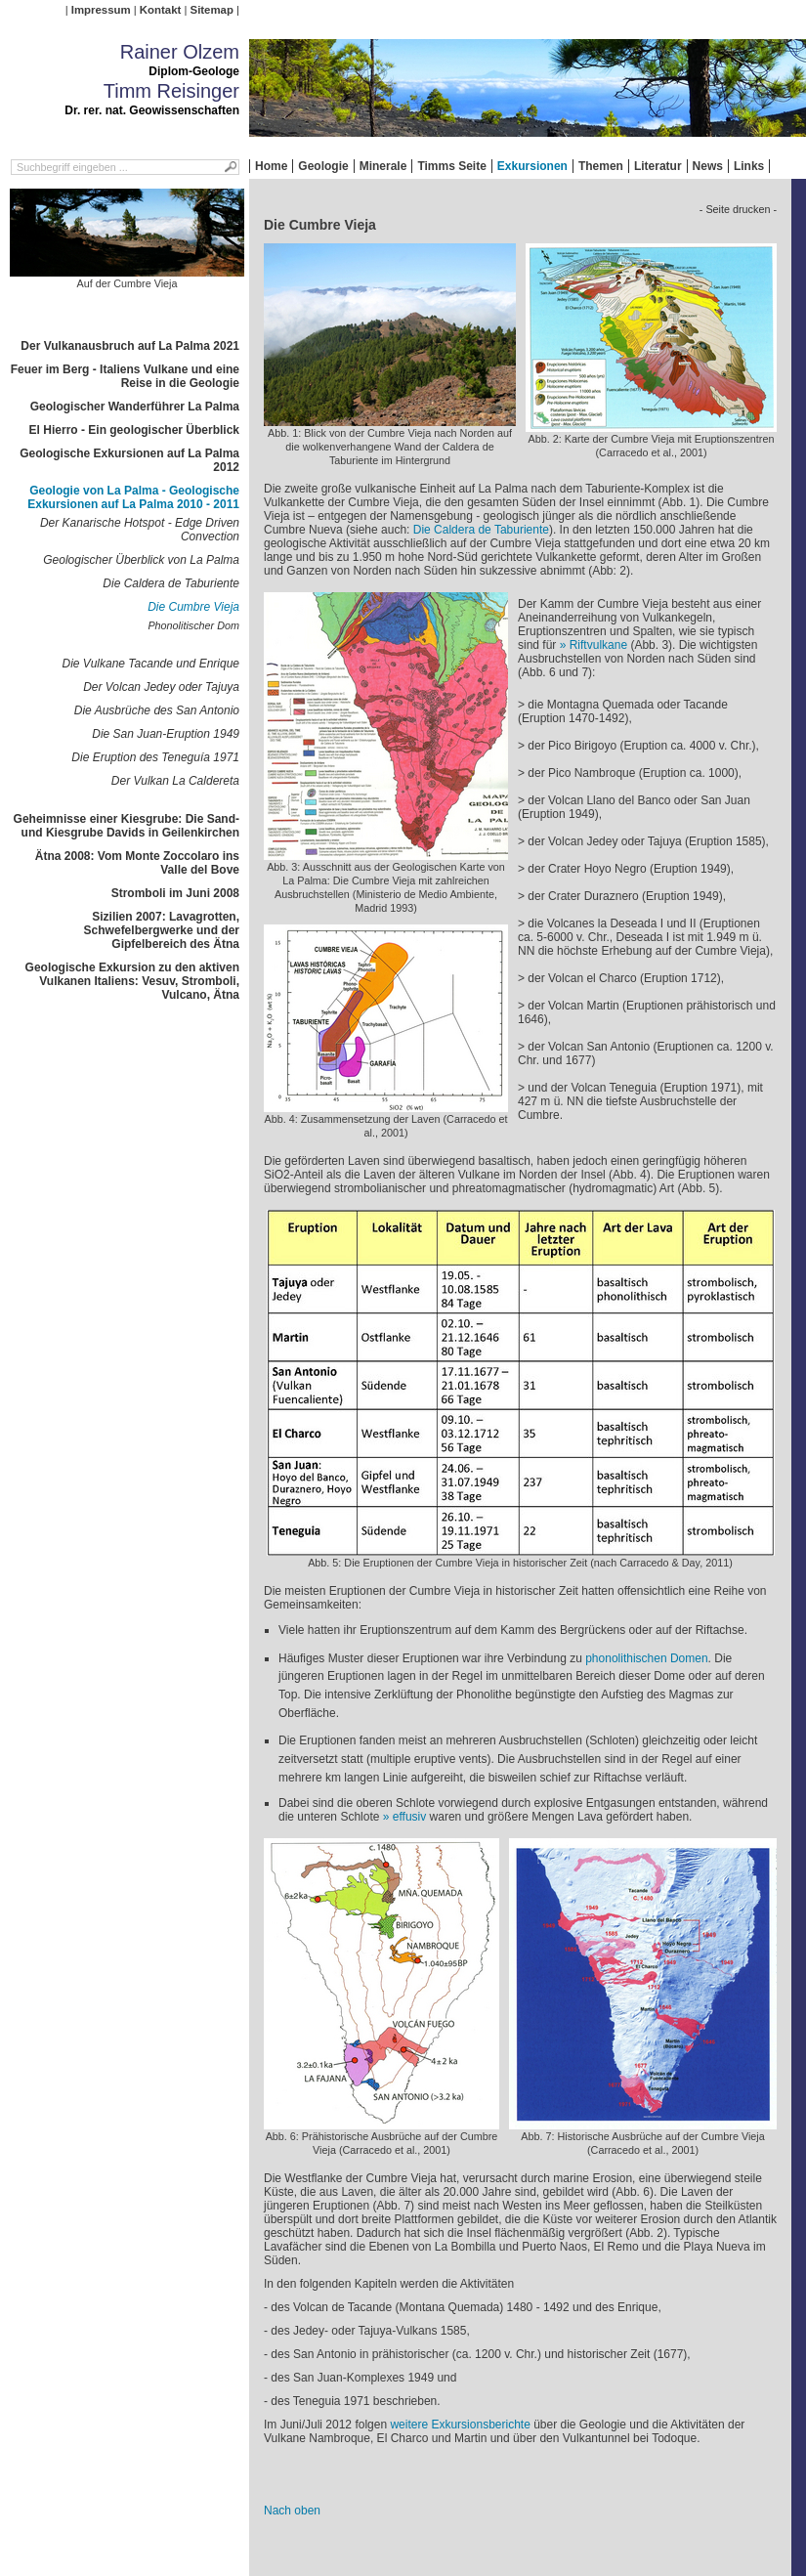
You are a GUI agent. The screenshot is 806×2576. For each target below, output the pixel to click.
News (708, 166)
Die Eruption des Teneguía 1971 (155, 757)
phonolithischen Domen (646, 1658)
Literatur (658, 166)
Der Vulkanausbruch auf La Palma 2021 (130, 346)
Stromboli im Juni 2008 (175, 893)
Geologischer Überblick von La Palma (141, 560)
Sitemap (212, 10)
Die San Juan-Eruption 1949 (165, 734)
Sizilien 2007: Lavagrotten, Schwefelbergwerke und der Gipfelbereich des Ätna (161, 930)
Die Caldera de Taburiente (171, 583)
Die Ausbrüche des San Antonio (156, 710)
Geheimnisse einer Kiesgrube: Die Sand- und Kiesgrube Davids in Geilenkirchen (126, 825)
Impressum (101, 10)
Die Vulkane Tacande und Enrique (151, 663)
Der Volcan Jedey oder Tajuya (161, 687)
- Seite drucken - (738, 209)
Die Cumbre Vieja (193, 607)
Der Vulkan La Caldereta (175, 781)
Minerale (383, 166)
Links (749, 166)
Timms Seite (451, 166)
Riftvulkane (598, 645)
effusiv (409, 1817)
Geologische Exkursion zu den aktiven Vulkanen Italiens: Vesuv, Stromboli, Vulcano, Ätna (132, 981)
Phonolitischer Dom (193, 625)
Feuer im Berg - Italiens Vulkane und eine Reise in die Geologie (125, 376)
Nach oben (292, 2510)
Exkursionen (532, 166)
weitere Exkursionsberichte (460, 2424)
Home (271, 166)
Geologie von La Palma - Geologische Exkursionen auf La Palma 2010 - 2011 (133, 497)
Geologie (323, 166)
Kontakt (160, 10)
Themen (600, 166)
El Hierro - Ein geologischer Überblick (134, 430)
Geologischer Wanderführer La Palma (134, 406)
